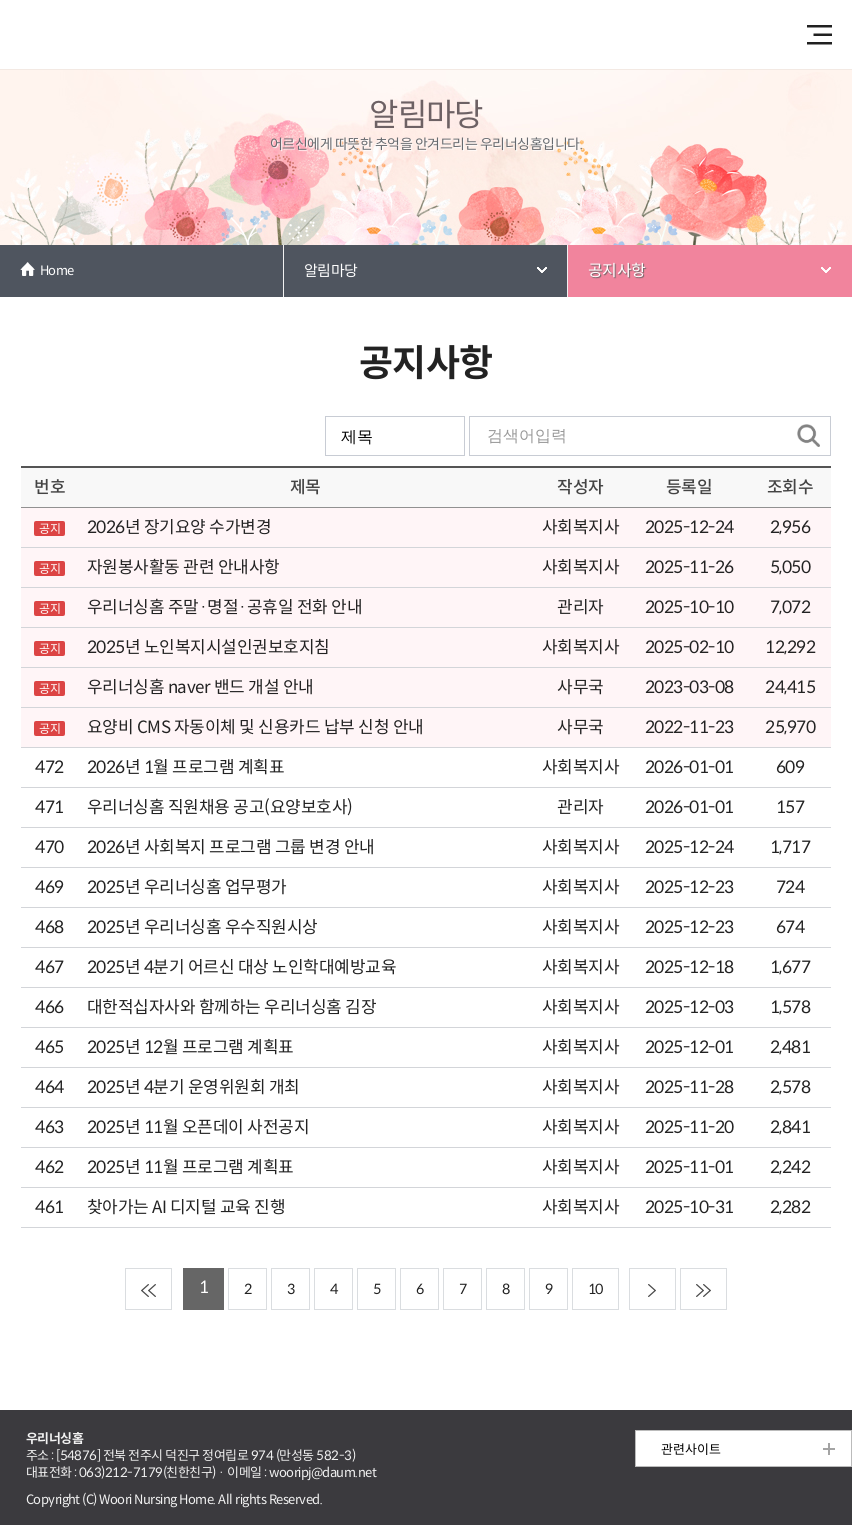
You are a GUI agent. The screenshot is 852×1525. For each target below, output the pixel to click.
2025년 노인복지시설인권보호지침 (208, 647)
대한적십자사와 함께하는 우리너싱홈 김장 (231, 1007)
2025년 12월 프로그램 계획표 (190, 1047)
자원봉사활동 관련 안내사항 (183, 567)
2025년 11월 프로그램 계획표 (190, 1167)
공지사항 (617, 270)
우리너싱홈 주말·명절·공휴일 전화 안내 (224, 607)
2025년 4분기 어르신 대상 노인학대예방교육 (241, 967)
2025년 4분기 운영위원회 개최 (193, 1087)
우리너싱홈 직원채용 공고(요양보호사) (220, 807)
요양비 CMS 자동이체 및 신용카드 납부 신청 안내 (255, 727)
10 (595, 1289)
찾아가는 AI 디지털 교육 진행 (186, 1207)
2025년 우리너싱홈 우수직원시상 (202, 927)
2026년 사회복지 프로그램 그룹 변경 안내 (231, 847)
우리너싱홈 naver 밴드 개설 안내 (200, 687)
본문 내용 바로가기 (426, 1)
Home (57, 270)
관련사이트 (691, 1449)
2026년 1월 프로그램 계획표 (185, 767)
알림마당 (331, 270)
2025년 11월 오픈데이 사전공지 (198, 1127)
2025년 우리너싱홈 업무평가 (187, 887)
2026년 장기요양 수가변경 (179, 527)
